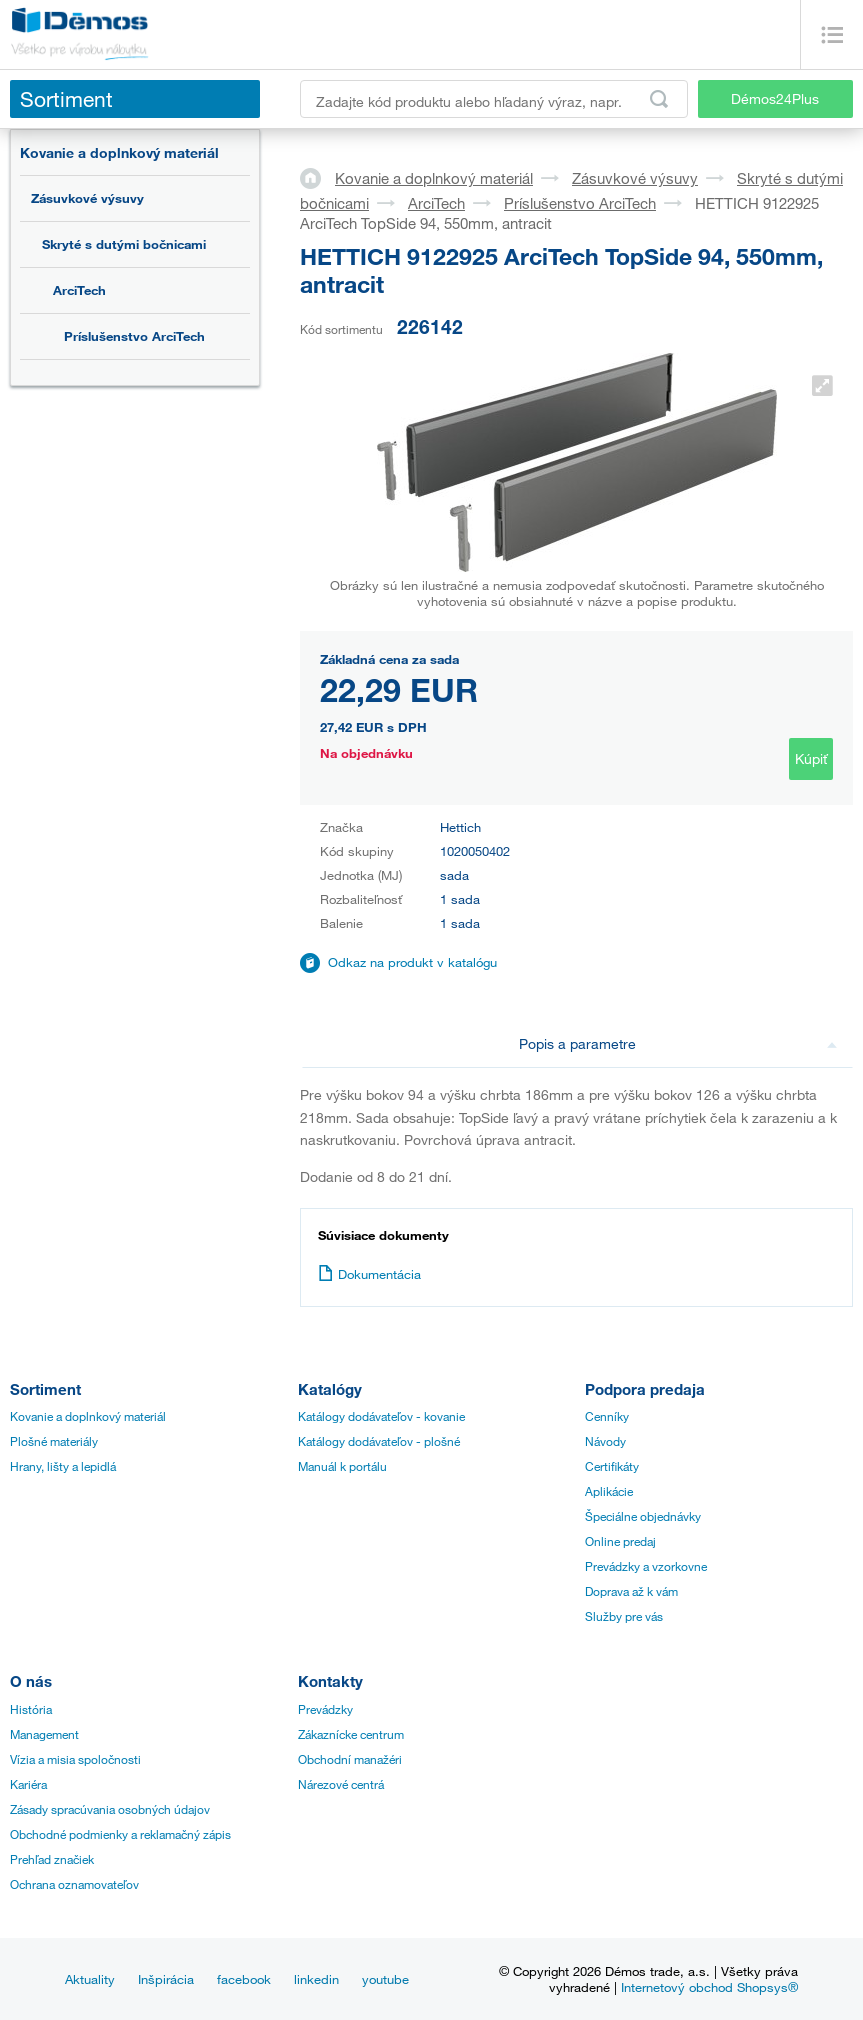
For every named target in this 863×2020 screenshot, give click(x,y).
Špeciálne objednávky (643, 1516)
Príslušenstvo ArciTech (134, 336)
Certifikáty (612, 1466)
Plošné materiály (54, 1441)
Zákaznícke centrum (351, 1734)
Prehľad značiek (52, 1859)
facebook (244, 1979)
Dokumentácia (369, 1274)
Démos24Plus (775, 98)
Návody (605, 1441)
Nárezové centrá (341, 1784)
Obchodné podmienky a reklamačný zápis (120, 1834)
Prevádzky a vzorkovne (646, 1566)
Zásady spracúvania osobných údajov (110, 1809)
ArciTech (79, 290)
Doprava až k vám (631, 1591)
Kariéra (28, 1784)
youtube (385, 1979)
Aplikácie (609, 1491)
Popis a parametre (678, 1043)
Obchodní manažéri (350, 1759)
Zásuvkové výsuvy (87, 198)
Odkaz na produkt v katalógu (412, 962)
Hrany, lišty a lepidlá (63, 1466)
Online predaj (620, 1541)
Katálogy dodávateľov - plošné (379, 1441)
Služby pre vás (624, 1616)
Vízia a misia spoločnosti (75, 1759)
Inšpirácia (166, 1979)
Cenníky (607, 1416)
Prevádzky (325, 1709)
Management (44, 1734)
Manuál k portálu (342, 1466)
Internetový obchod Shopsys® (709, 1987)
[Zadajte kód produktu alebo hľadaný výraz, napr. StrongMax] (494, 99)
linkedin (316, 1979)
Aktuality (90, 1979)
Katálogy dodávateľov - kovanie (381, 1416)
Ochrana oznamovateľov (74, 1884)
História (31, 1709)
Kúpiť (811, 758)
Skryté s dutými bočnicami (124, 244)
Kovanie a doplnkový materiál (119, 152)
